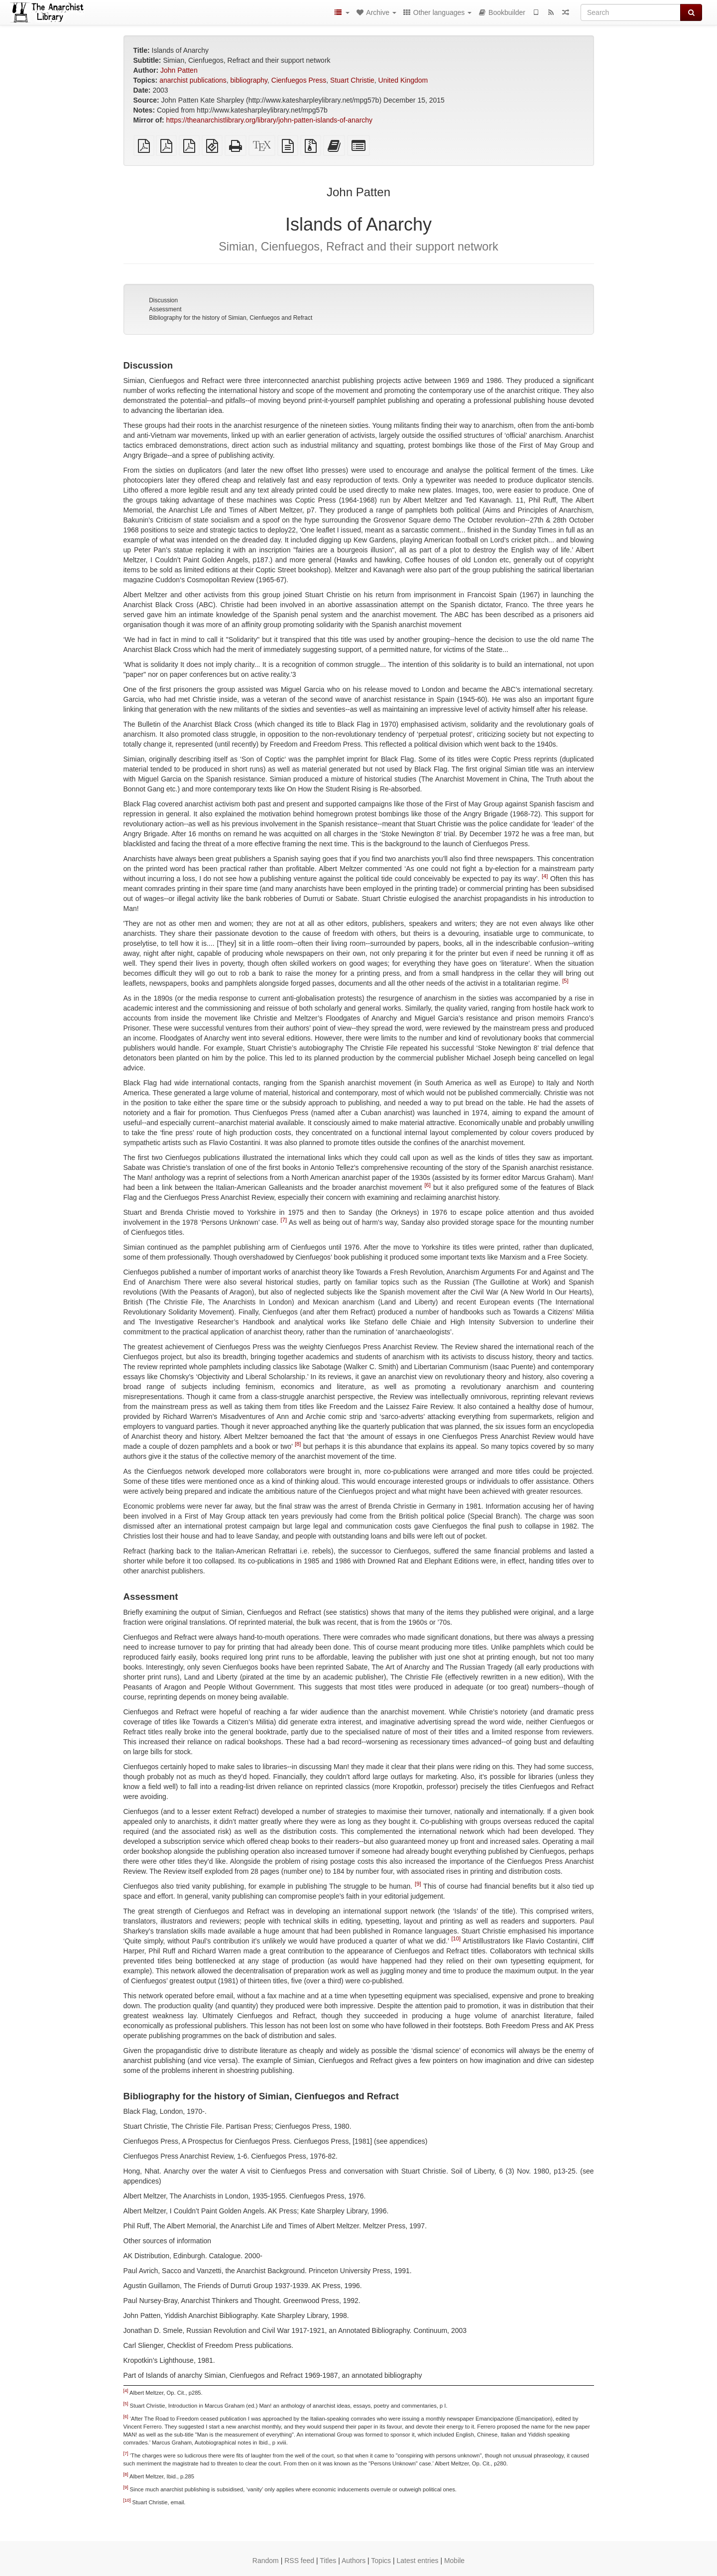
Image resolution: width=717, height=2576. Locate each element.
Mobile (454, 2561)
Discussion (163, 300)
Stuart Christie (352, 80)
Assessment (165, 309)
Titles (328, 2561)
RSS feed (299, 2561)
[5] (565, 981)
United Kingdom (403, 80)
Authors (353, 2561)
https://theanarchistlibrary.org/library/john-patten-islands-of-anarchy (269, 120)
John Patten (179, 70)
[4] (545, 877)
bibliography (249, 80)
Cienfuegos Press (299, 80)
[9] (418, 1884)
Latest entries (417, 2561)
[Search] (631, 12)
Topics (381, 2561)
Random (265, 2561)
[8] (298, 1444)
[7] (284, 1220)
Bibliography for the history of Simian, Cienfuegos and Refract (230, 317)
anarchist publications (193, 80)
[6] (428, 1185)
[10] (456, 1938)
